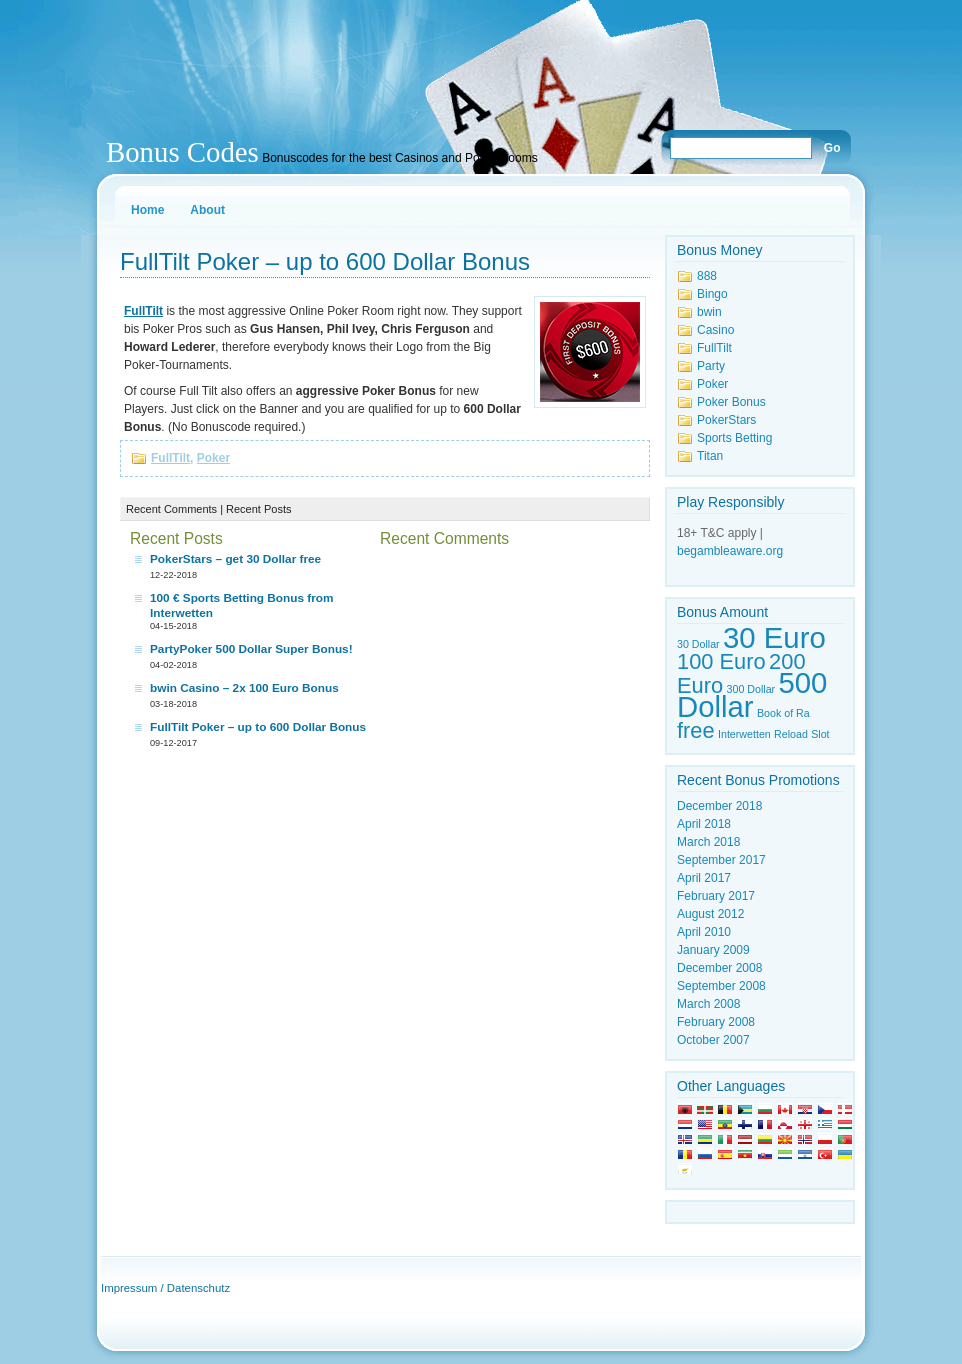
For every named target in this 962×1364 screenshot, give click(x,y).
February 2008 (716, 1022)
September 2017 (721, 860)
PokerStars (726, 420)
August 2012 (710, 914)
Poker (213, 458)
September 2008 (721, 986)
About (207, 210)
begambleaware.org (730, 551)
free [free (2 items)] (696, 730)
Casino (715, 330)
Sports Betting (734, 438)
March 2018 (708, 842)
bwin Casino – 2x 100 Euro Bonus (244, 688)
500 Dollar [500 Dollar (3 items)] (752, 694)
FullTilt (170, 458)
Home (147, 210)
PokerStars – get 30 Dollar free (235, 559)
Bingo (712, 294)
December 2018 (719, 806)
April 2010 (704, 932)
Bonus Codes (182, 152)
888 (707, 276)
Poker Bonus (731, 402)
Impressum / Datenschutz (165, 1288)
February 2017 (716, 896)
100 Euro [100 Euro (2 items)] (721, 661)
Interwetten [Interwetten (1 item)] (744, 734)
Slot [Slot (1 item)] (820, 734)
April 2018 (704, 824)
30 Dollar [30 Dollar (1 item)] (698, 644)
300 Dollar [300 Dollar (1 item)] (751, 689)
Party (711, 366)
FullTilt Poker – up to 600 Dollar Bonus (325, 261)
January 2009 (713, 950)
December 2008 (719, 968)
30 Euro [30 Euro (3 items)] (774, 637)
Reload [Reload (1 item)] (791, 734)
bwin (709, 312)
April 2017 (704, 878)
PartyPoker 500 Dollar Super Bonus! (251, 649)
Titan (710, 456)
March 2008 (708, 1004)
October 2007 (713, 1040)
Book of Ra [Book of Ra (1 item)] (783, 713)
